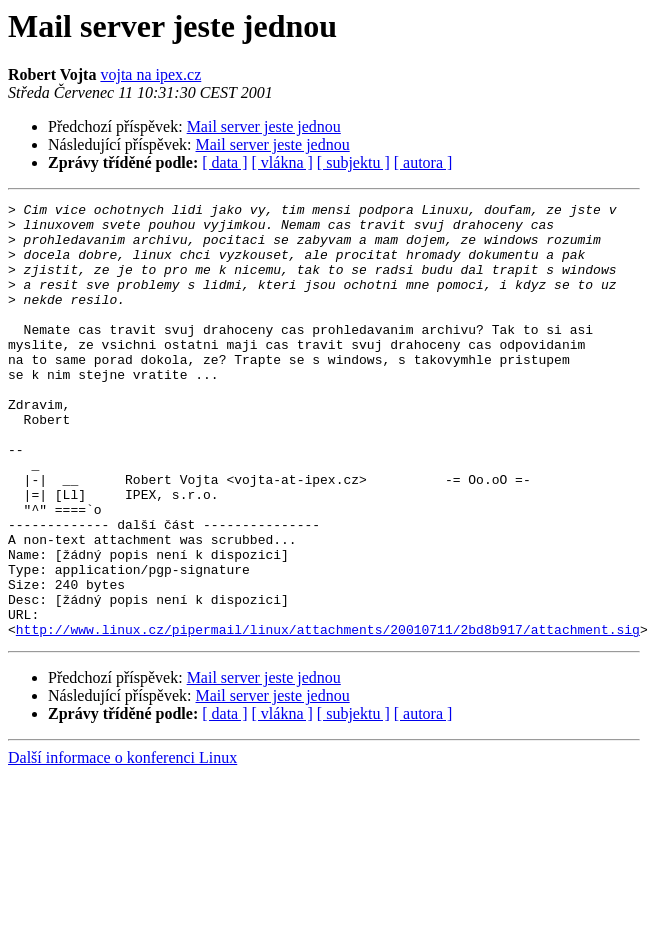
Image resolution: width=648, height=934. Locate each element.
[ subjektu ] (353, 162)
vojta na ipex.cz (150, 74)
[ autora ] (423, 162)
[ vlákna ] (282, 162)
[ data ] (224, 162)
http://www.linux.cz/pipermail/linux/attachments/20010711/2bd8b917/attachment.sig (328, 716)
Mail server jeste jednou (264, 126)
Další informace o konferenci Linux (122, 844)
